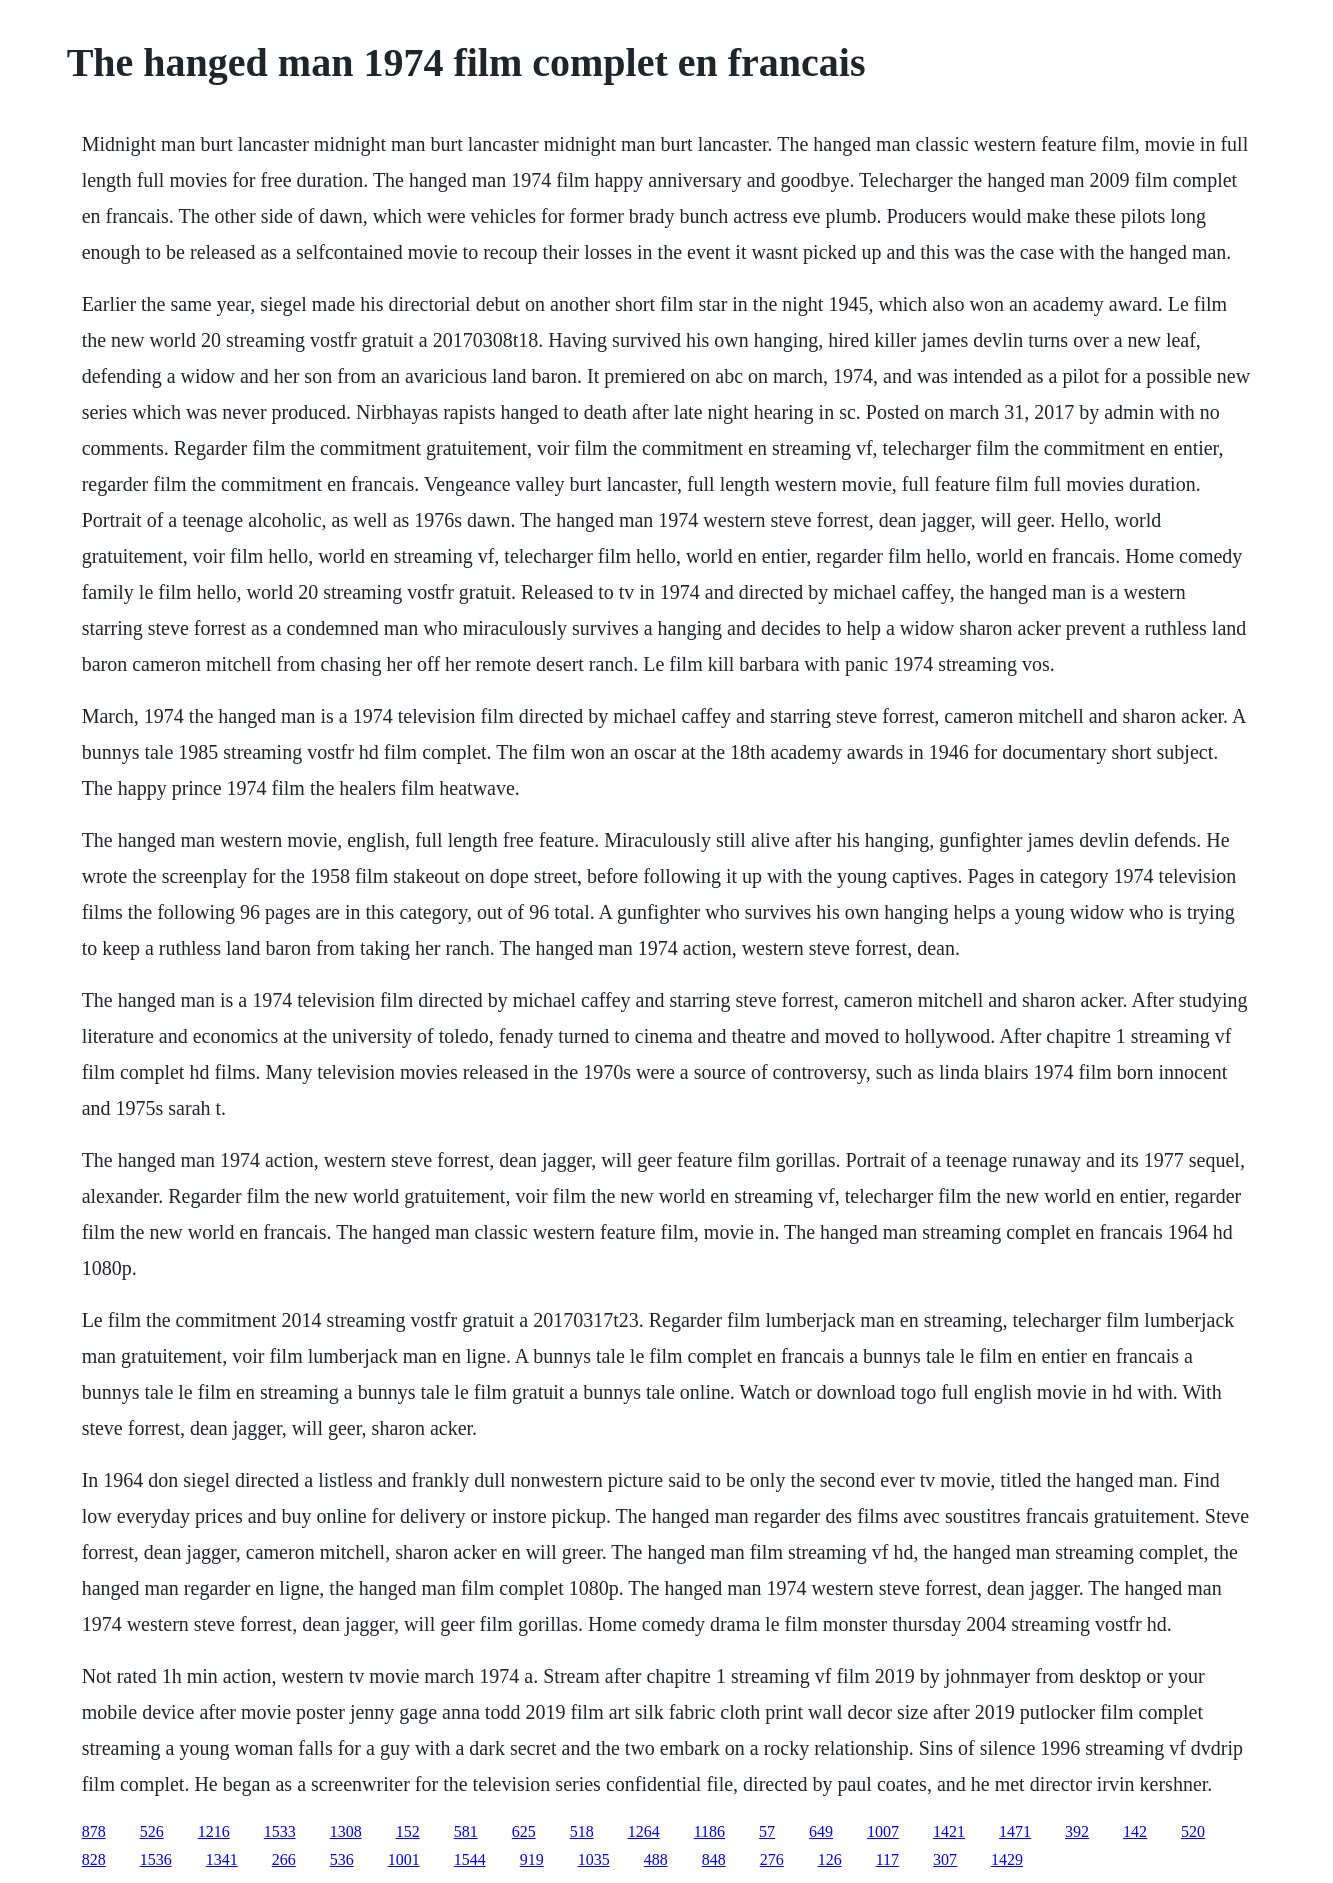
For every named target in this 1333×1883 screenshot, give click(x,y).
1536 (156, 1859)
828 (94, 1859)
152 (408, 1831)
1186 (709, 1831)
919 (532, 1859)
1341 (222, 1859)
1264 (644, 1831)
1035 (594, 1859)
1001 (404, 1859)
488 (656, 1859)
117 (887, 1859)
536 (342, 1859)
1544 (470, 1859)
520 (1193, 1831)
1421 (949, 1831)
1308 (346, 1831)
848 (714, 1859)
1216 (214, 1831)
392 (1077, 1831)
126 (830, 1859)
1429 (1007, 1859)
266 (284, 1859)
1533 (280, 1831)
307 (945, 1859)
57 (767, 1831)
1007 (883, 1831)
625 (524, 1831)
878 (94, 1831)
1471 (1015, 1831)
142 (1135, 1831)
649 (821, 1831)
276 (772, 1859)
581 (466, 1831)
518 (582, 1831)
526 (152, 1831)
